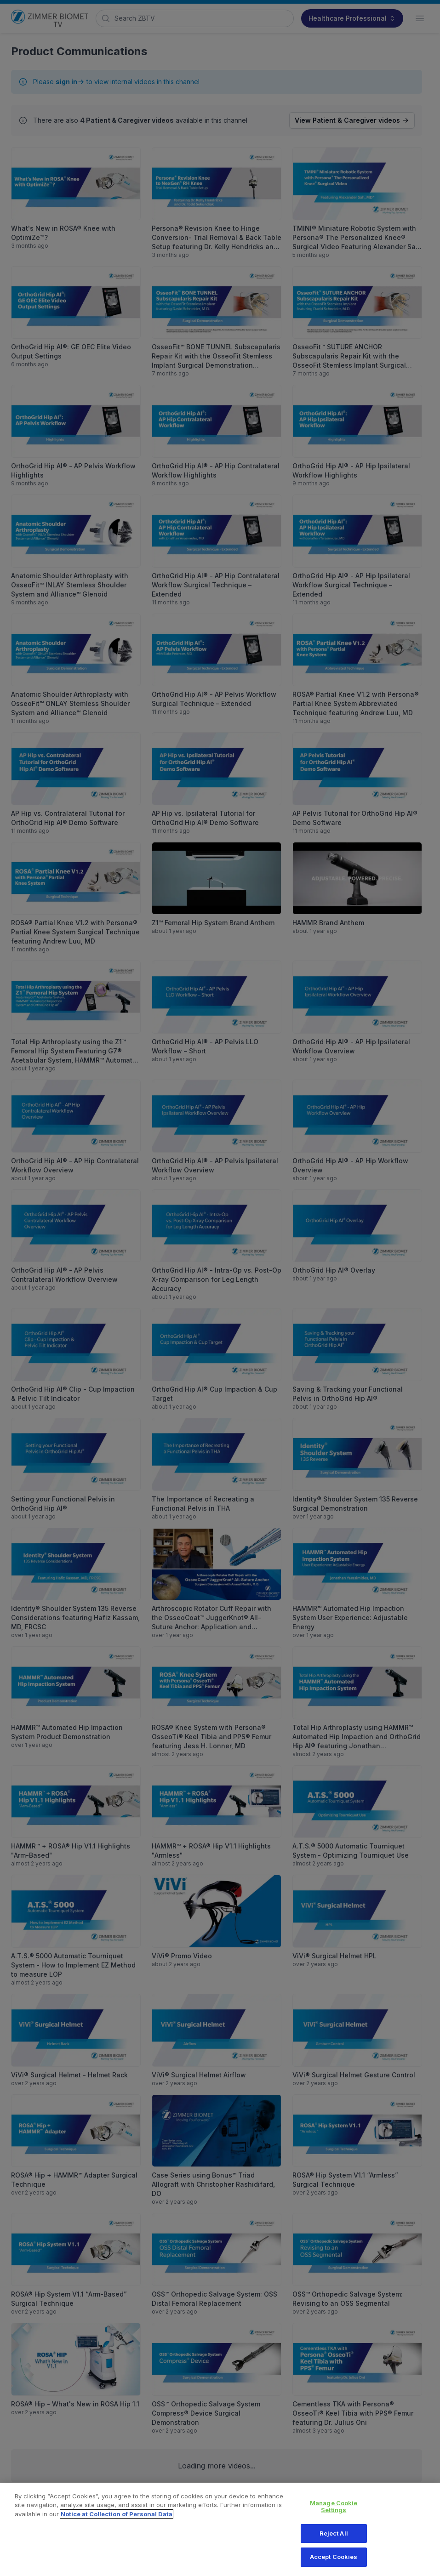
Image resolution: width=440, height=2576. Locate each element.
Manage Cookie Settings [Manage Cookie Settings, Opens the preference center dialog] (334, 2513)
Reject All (334, 2540)
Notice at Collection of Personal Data (116, 2521)
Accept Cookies (334, 2564)
